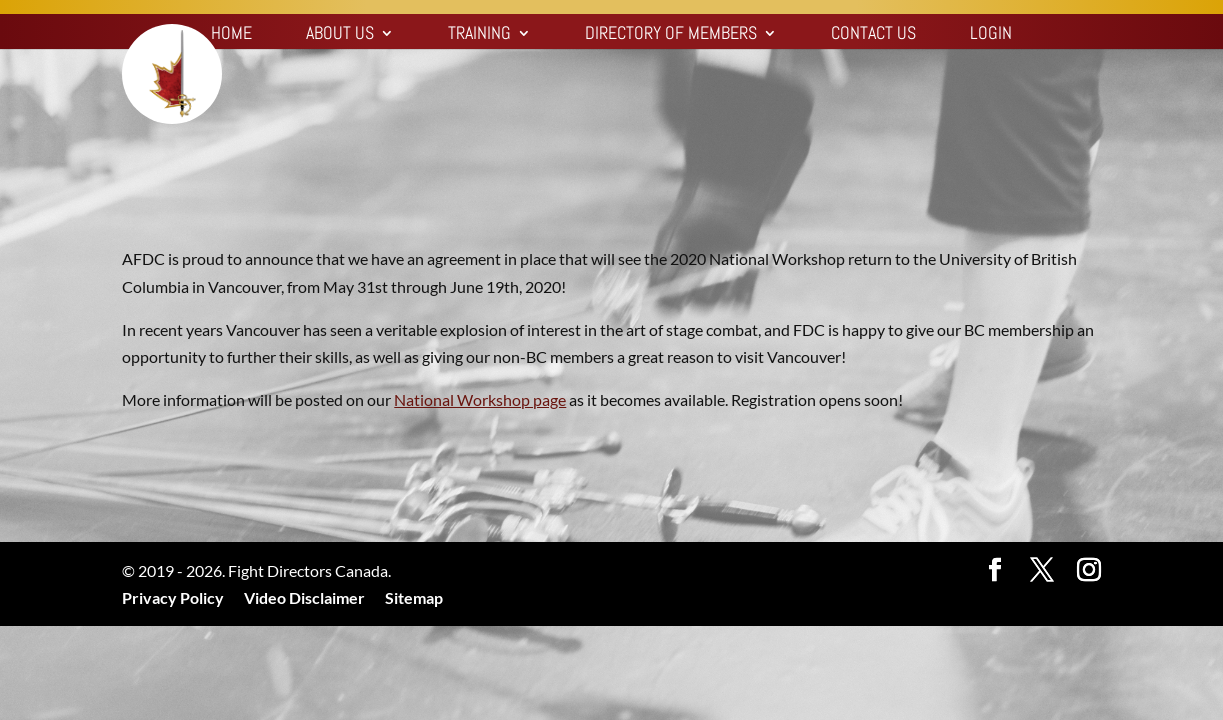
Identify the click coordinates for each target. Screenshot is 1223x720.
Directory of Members (671, 35)
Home (231, 35)
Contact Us (873, 35)
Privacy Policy (173, 597)
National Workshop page (480, 399)
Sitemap (414, 597)
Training (479, 35)
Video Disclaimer (304, 597)
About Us (340, 35)
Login (991, 35)
